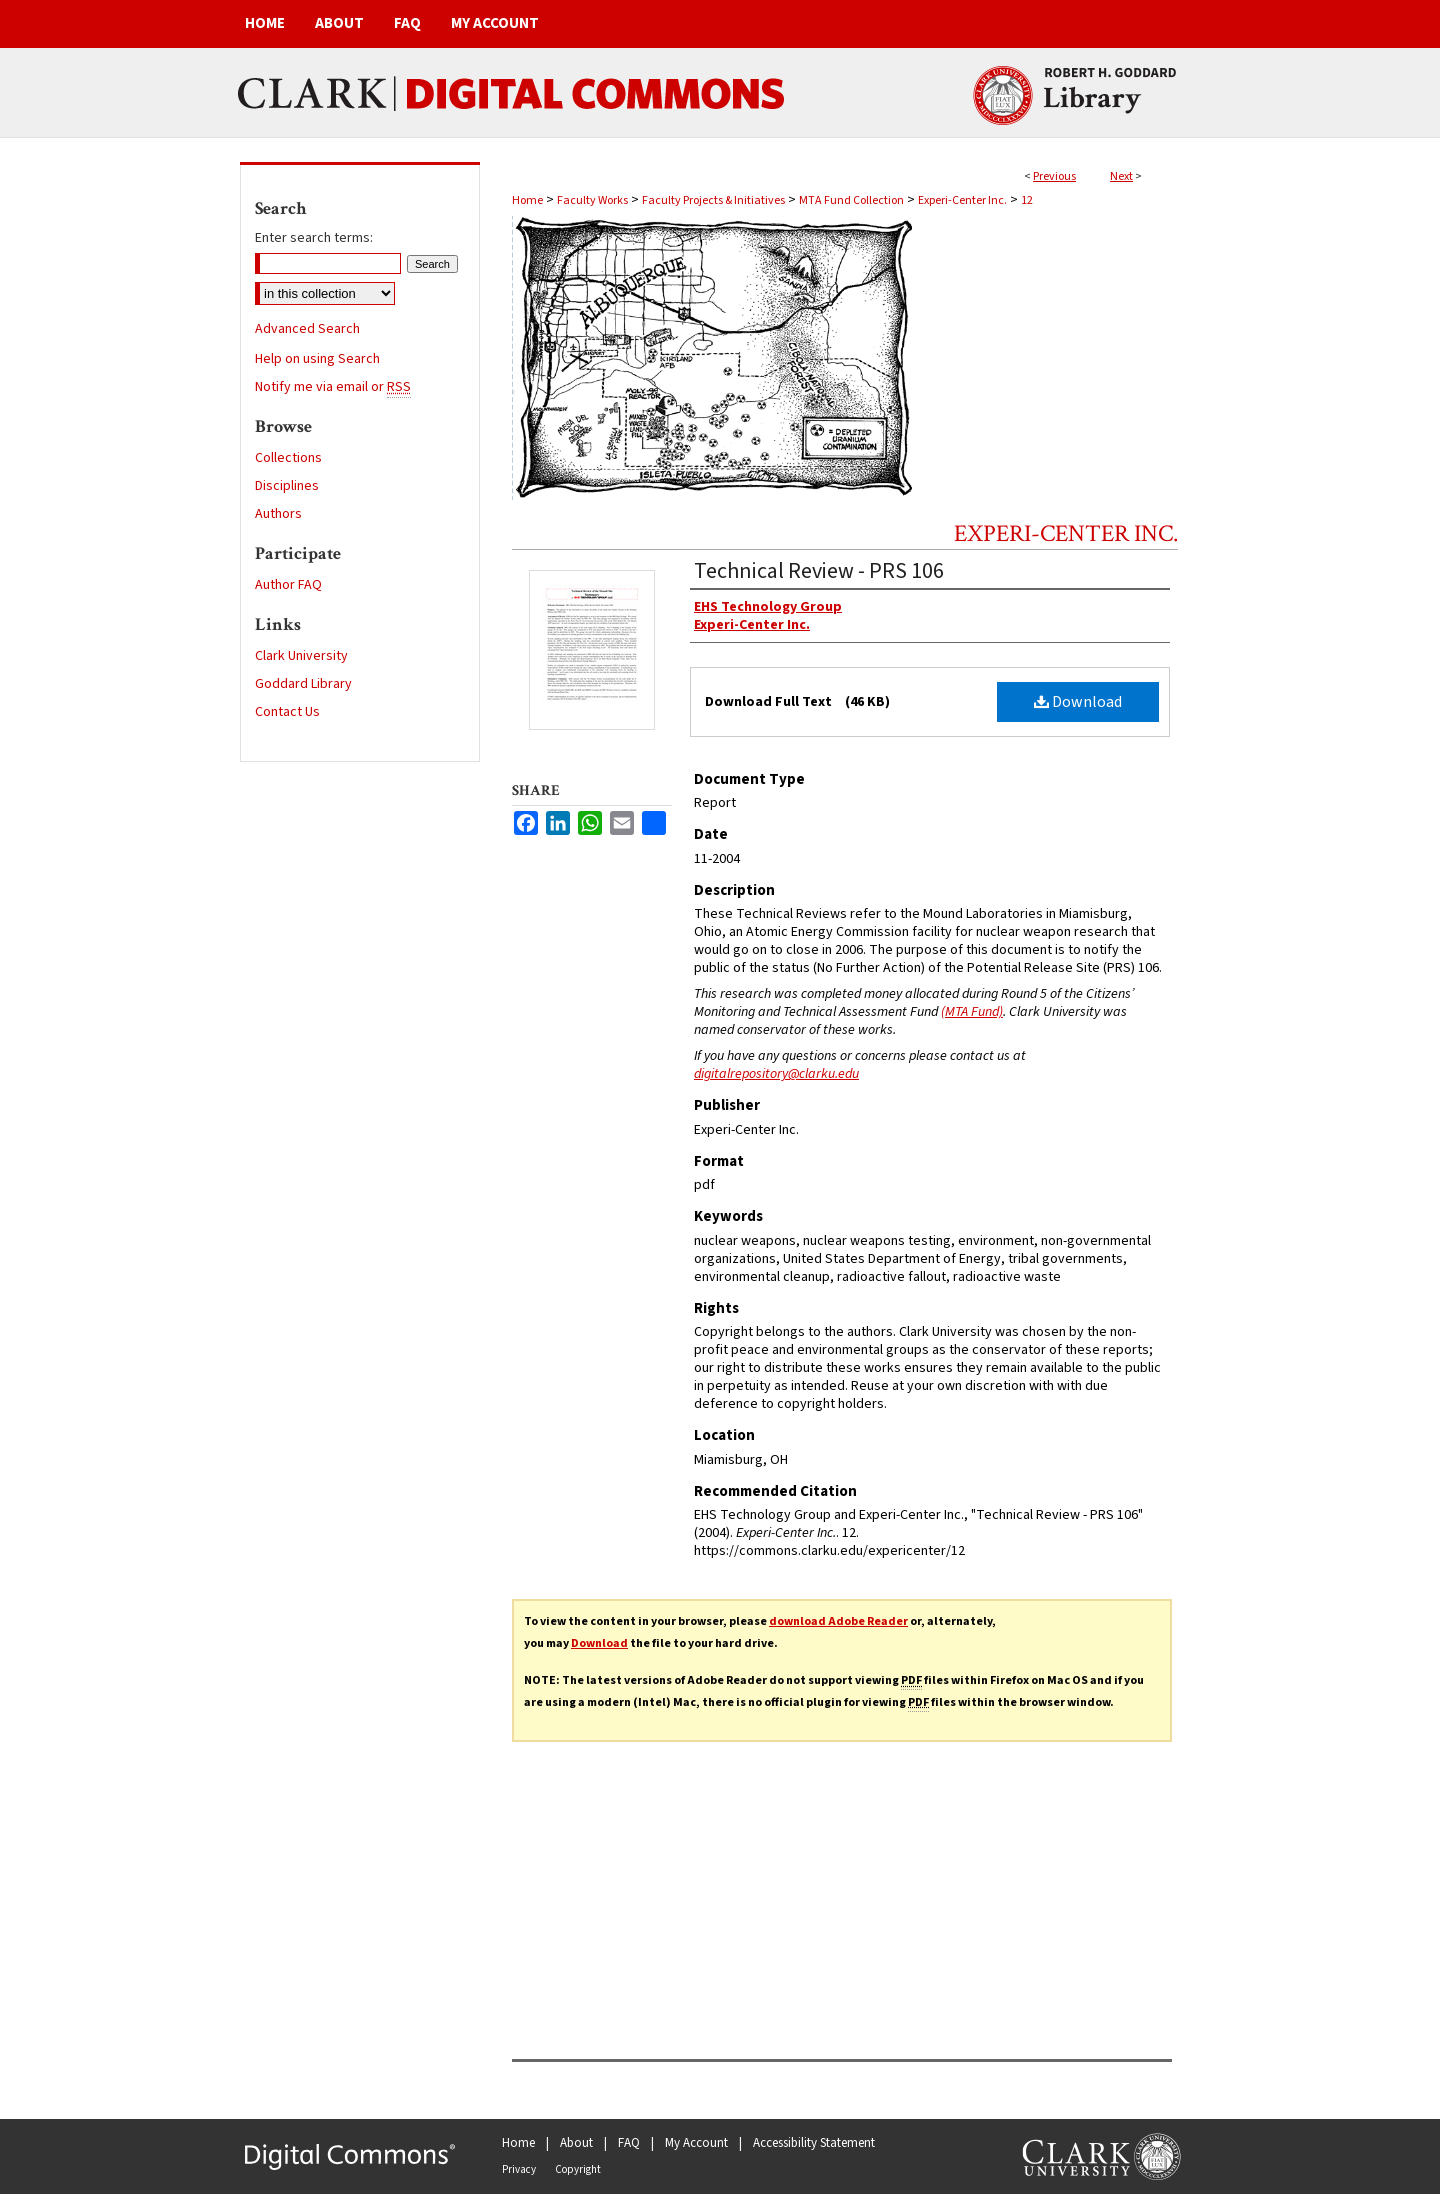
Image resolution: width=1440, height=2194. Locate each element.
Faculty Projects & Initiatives (713, 200)
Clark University (301, 656)
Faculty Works (592, 200)
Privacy (519, 2169)
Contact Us (287, 712)
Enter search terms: (314, 238)
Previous (1054, 176)
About (576, 2143)
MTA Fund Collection (851, 200)
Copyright (578, 2169)
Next (1121, 176)
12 (1027, 200)
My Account (696, 2143)
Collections (288, 458)
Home (527, 200)
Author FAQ (288, 585)
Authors (278, 514)
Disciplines (287, 486)
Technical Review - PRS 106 (819, 571)
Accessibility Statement (814, 2143)
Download (1078, 702)
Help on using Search (317, 359)
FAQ (629, 2143)
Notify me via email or (333, 387)
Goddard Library (303, 684)
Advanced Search (307, 329)
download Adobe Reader (838, 1621)
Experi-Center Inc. (962, 200)
